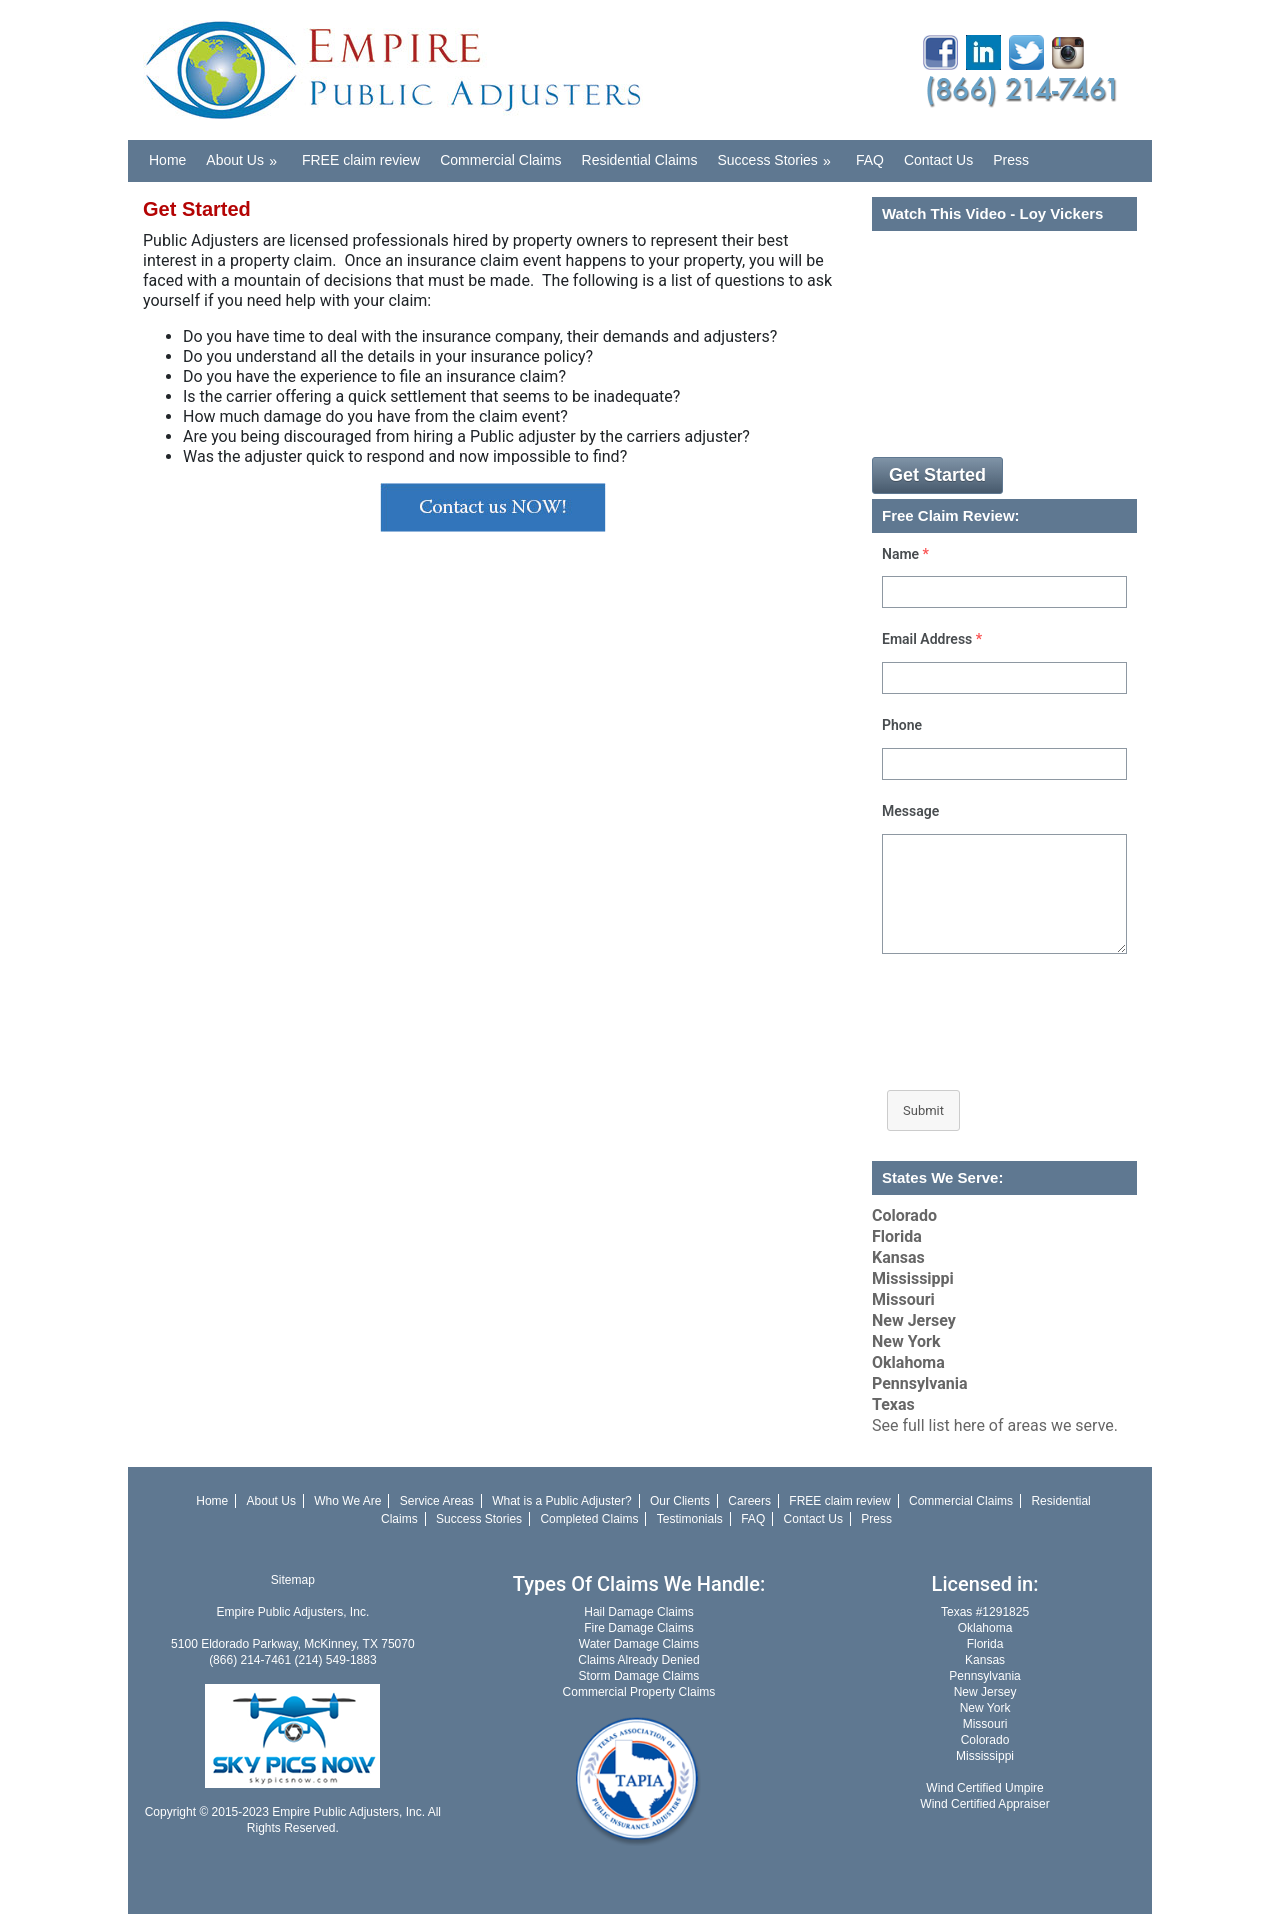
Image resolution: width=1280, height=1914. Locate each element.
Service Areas (437, 1501)
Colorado (904, 1215)
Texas (893, 1404)
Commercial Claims (500, 160)
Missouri (903, 1299)
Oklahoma (908, 1362)
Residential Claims (640, 160)
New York (906, 1341)
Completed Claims (589, 1519)
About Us (248, 154)
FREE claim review (361, 160)
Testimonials (690, 1519)
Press (1011, 160)
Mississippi (913, 1278)
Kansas (898, 1257)
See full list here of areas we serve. (995, 1425)
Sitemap (293, 1580)
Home (167, 160)
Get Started (937, 475)
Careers (749, 1501)
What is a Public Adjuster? (561, 1501)
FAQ (870, 160)
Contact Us (938, 160)
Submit (923, 1110)
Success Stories (781, 154)
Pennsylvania (920, 1383)
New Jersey (914, 1320)
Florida (897, 1236)
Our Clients (680, 1501)
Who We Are (347, 1501)
